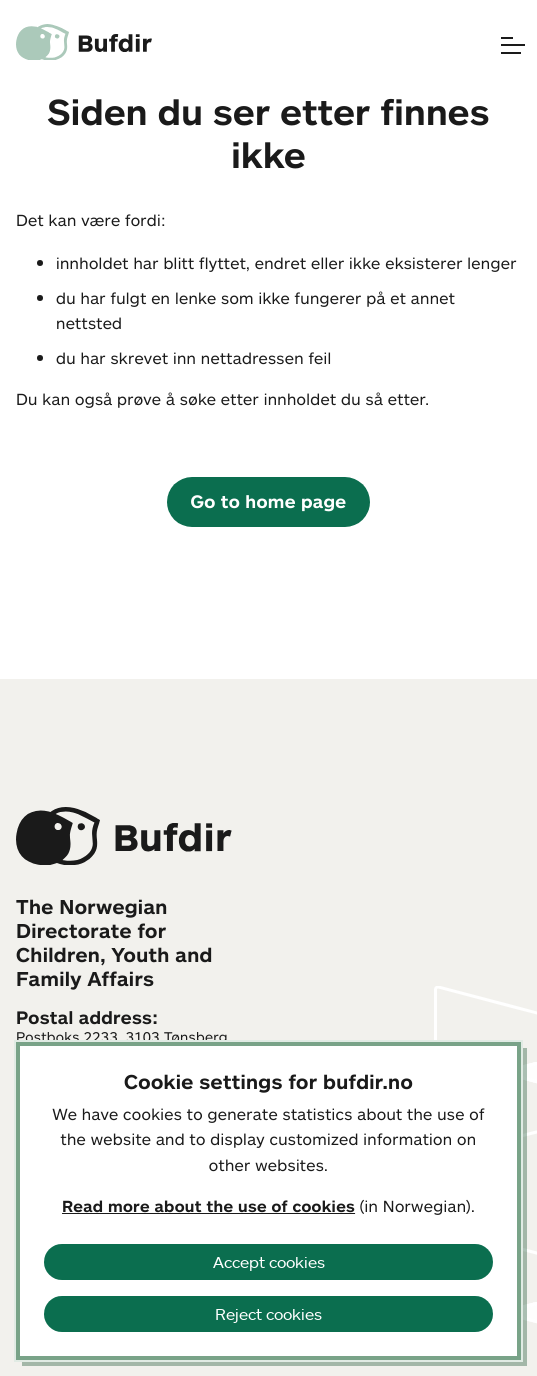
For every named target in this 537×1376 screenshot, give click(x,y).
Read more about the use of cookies (208, 1206)
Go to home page (269, 501)
